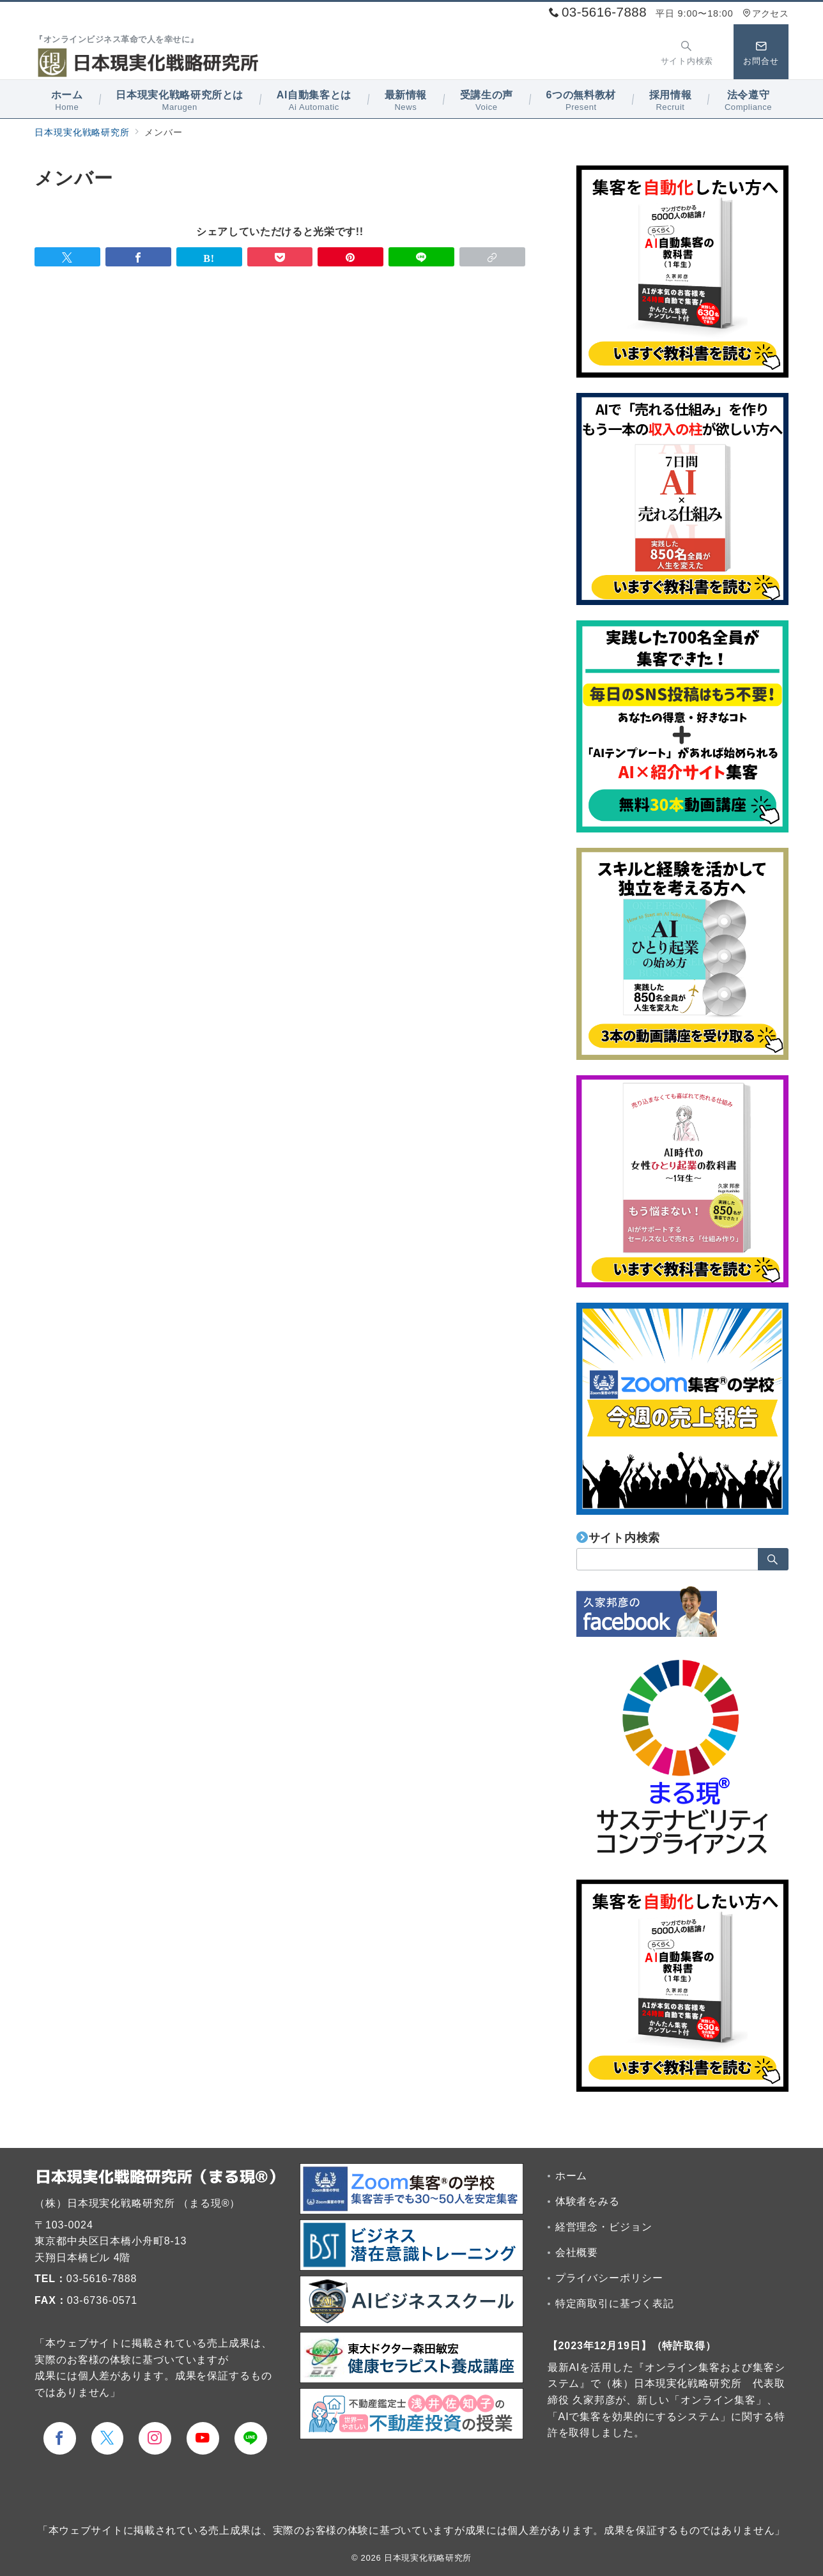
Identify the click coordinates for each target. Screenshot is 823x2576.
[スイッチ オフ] (687, 51)
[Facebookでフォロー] (59, 2438)
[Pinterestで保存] (350, 256)
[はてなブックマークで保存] (209, 256)
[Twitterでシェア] (67, 256)
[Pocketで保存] (280, 256)
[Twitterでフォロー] (107, 2438)
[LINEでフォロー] (251, 2438)
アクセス (765, 13)
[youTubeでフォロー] (203, 2438)
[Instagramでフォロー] (155, 2438)
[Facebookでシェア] (138, 256)
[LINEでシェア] (421, 256)
